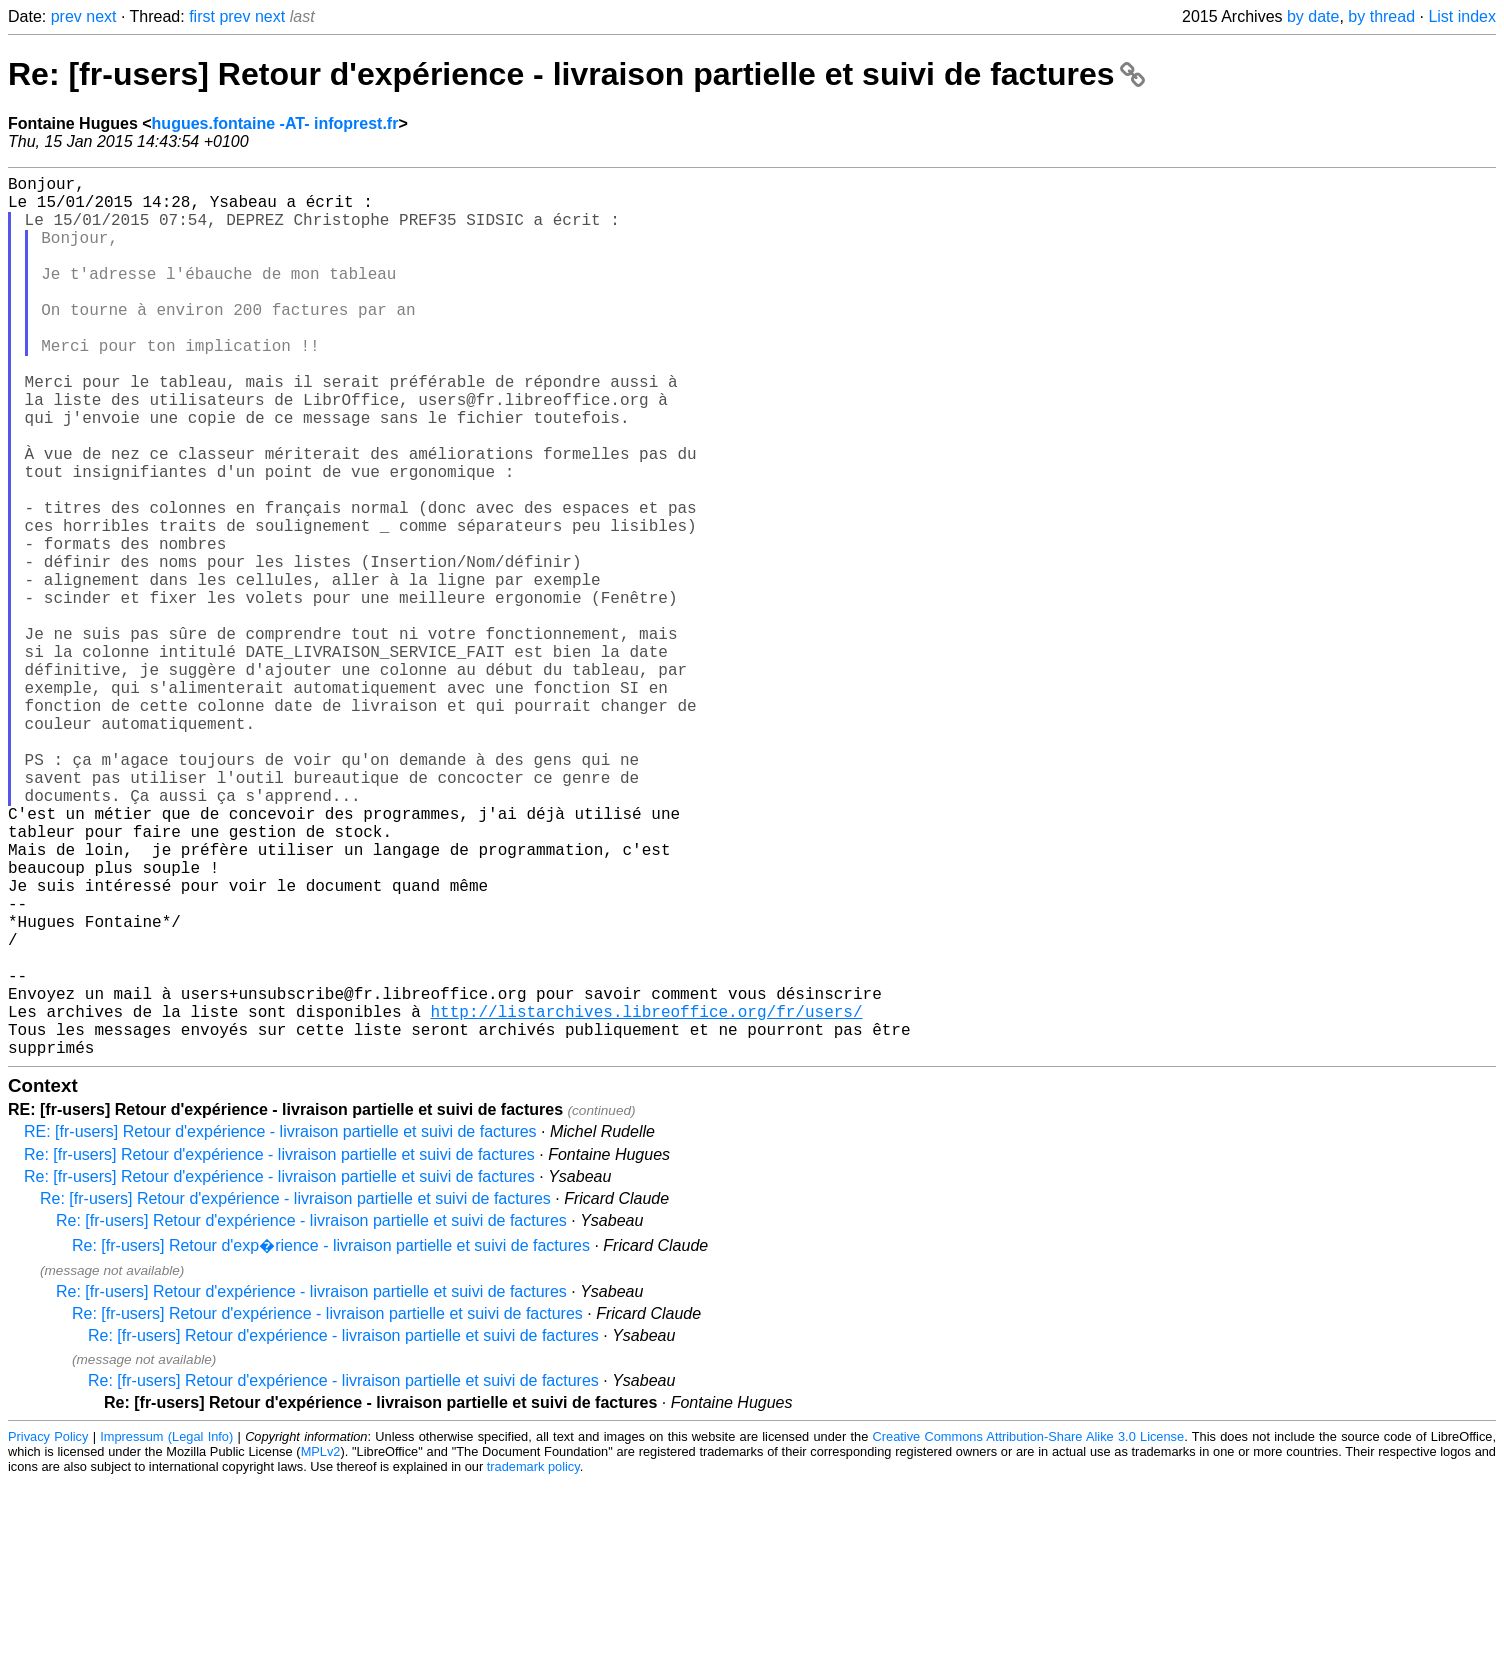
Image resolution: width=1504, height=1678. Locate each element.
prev (66, 16)
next (101, 16)
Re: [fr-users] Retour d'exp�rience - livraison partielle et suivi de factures (331, 1441)
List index (1462, 16)
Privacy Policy (48, 1632)
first (202, 16)
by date (1313, 16)
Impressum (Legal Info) (166, 1632)
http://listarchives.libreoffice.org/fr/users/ (646, 1199)
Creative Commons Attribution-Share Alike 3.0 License (1029, 1632)
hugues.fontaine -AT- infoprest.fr (275, 123)
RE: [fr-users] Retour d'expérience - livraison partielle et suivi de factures (280, 1327)
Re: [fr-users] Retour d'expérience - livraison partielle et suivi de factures (576, 74)
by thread (1381, 16)
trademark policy (533, 1662)
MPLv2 (321, 1647)
